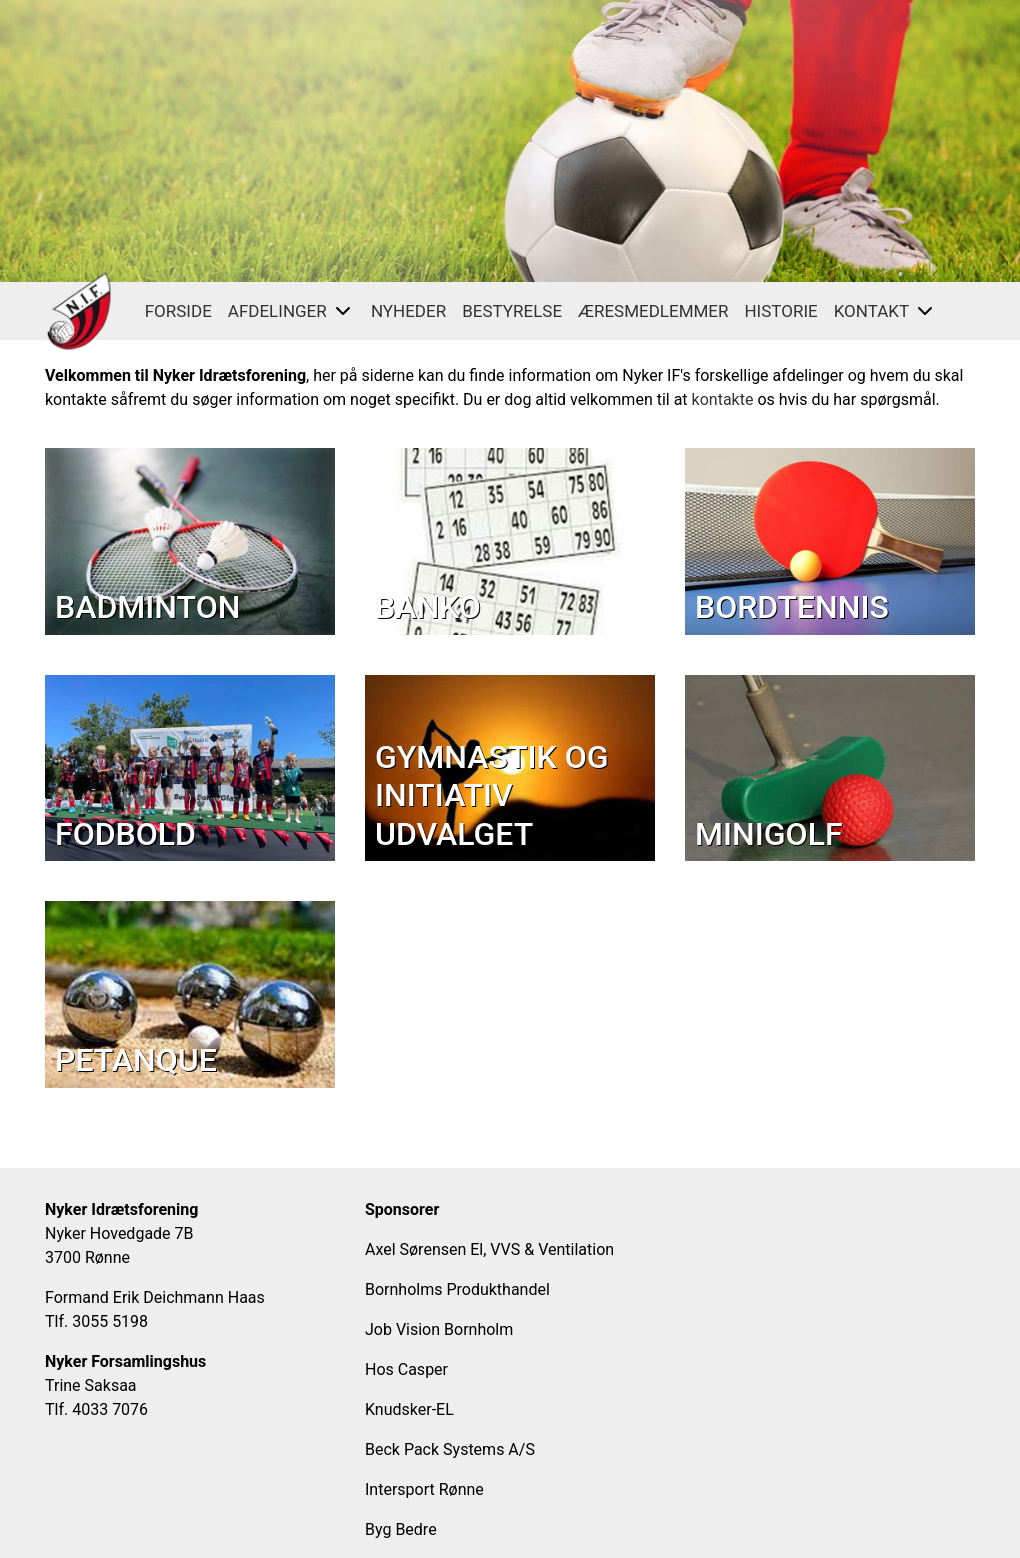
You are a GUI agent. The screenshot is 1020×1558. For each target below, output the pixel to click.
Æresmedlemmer (653, 311)
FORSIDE (178, 311)
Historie (780, 311)
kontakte (723, 399)
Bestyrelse (512, 311)
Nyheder (408, 311)
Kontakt (885, 311)
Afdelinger (291, 311)
